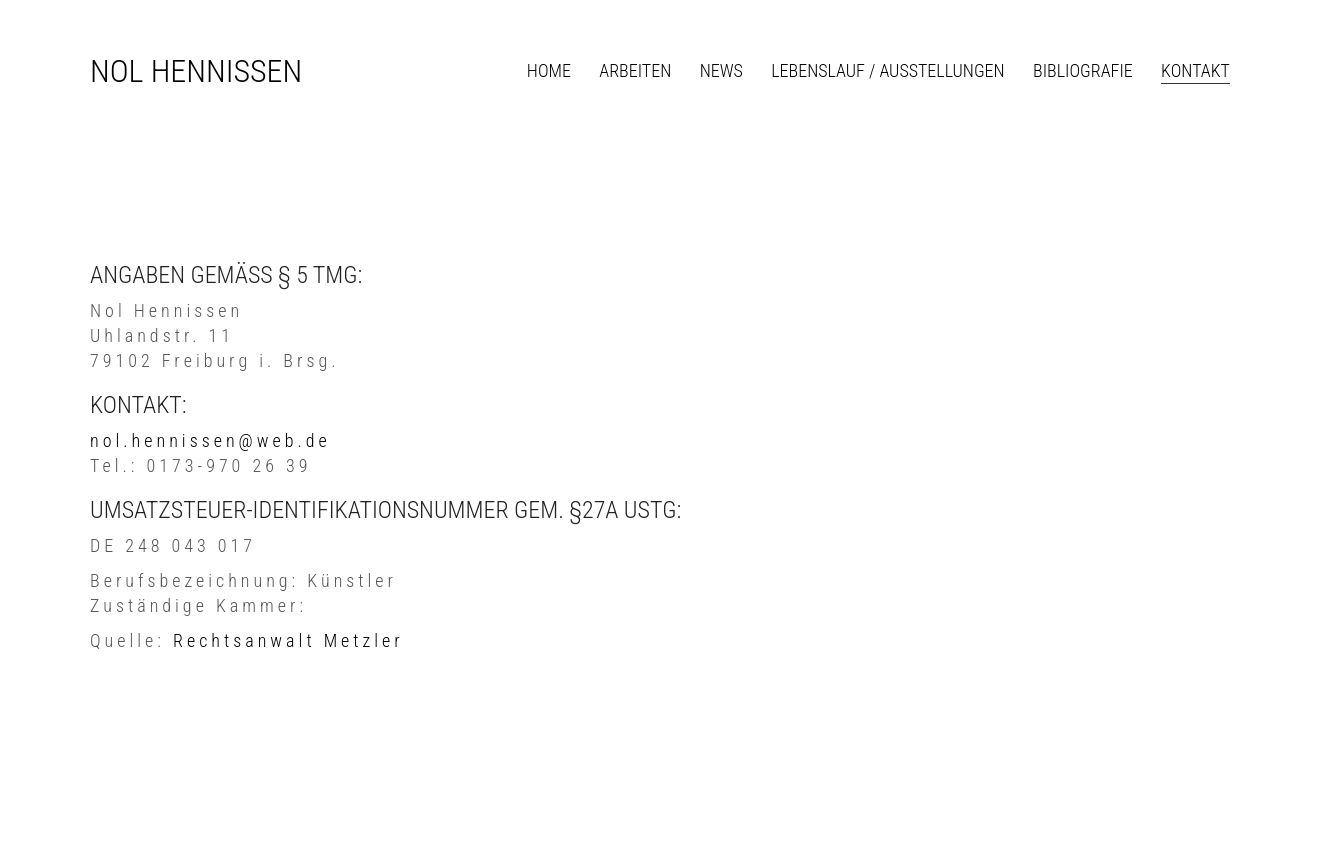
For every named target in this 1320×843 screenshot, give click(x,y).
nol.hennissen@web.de (210, 440)
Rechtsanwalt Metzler (288, 640)
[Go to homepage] (196, 71)
